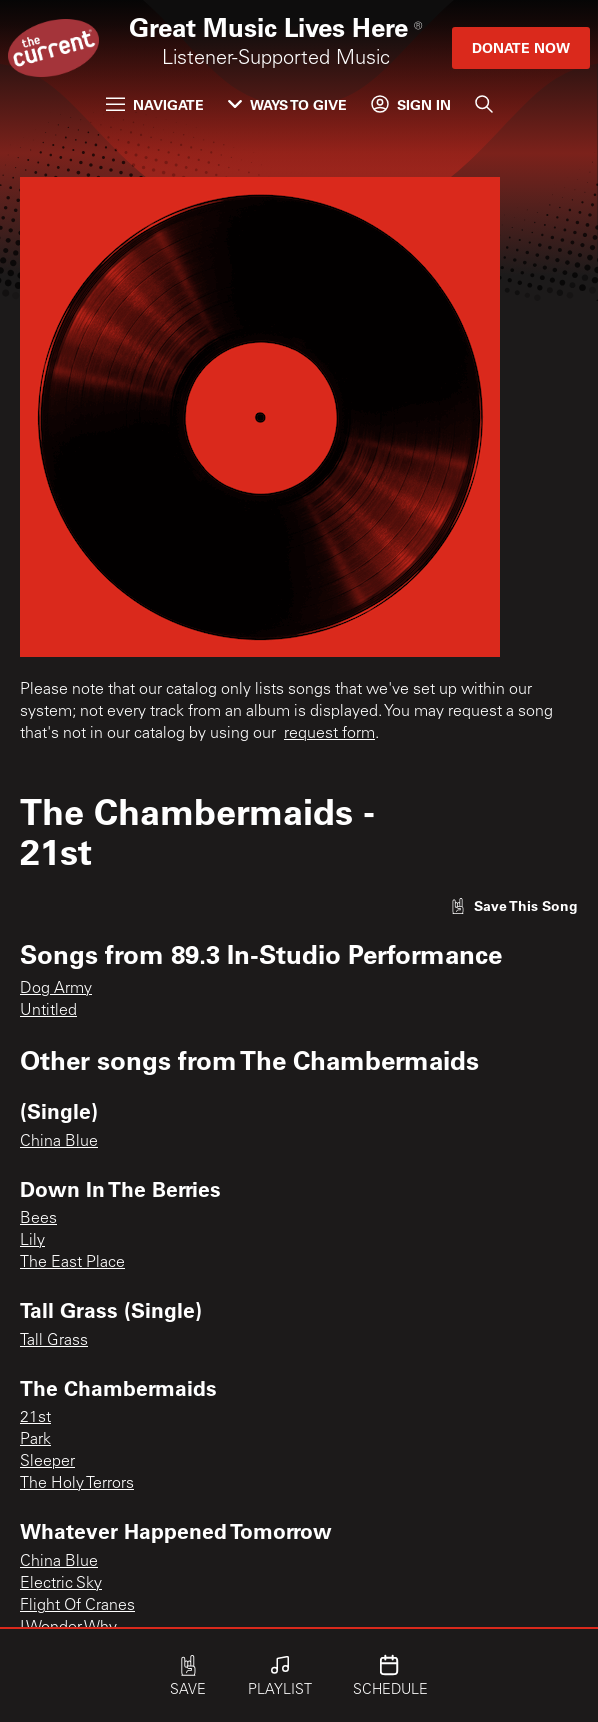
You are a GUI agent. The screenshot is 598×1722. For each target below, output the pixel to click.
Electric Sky (61, 1584)
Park (35, 1440)
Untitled (48, 1011)
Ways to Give (287, 104)
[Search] (484, 104)
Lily (32, 1241)
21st (35, 1418)
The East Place (72, 1263)
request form (329, 734)
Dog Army (56, 989)
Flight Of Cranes (77, 1606)
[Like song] (514, 905)
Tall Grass (54, 1341)
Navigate (155, 104)
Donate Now (521, 47)
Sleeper (47, 1462)
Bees (38, 1219)
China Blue (59, 1142)
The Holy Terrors (77, 1484)
